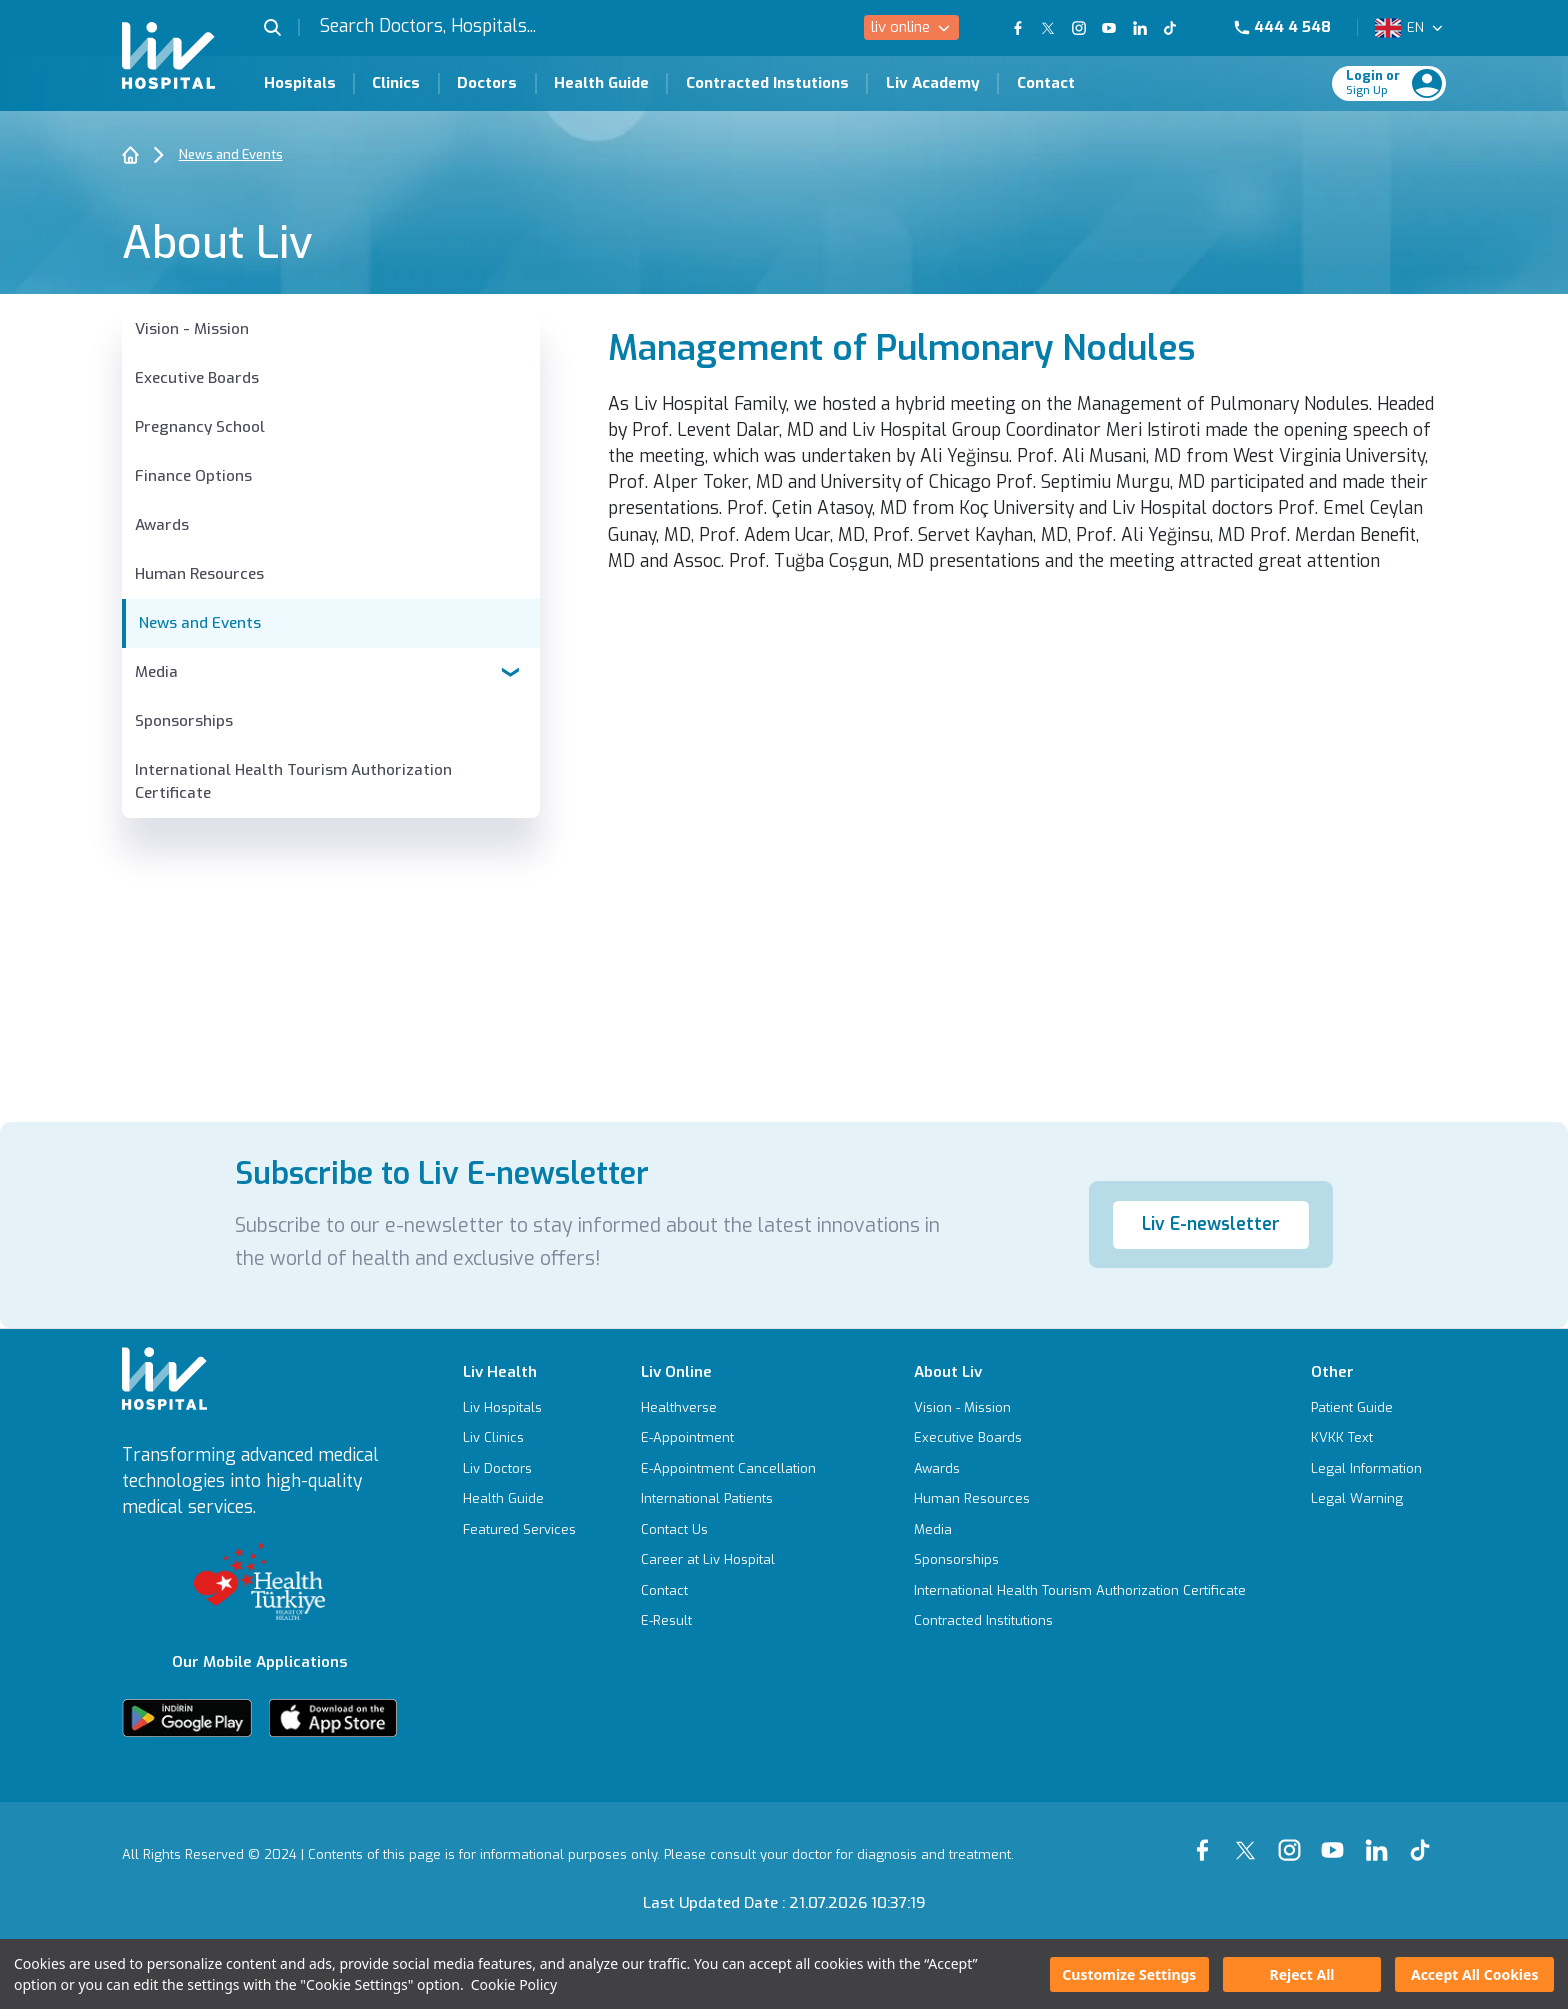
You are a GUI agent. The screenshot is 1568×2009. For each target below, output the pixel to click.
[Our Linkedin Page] (1139, 28)
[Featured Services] (519, 1529)
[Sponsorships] (331, 721)
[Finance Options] (331, 476)
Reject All (1301, 1974)
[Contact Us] (728, 1529)
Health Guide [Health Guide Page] (601, 83)
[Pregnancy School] (331, 427)
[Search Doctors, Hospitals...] (483, 27)
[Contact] (728, 1590)
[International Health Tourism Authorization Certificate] (331, 782)
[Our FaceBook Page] (1018, 28)
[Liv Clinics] (519, 1437)
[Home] (130, 154)
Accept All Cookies (1474, 1974)
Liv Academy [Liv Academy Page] (933, 83)
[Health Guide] (519, 1498)
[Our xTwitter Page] (1250, 1838)
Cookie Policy (514, 1984)
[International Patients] (728, 1498)
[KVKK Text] (1366, 1437)
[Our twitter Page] (1048, 28)
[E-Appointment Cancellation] (728, 1468)
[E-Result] (728, 1620)
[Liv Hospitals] (519, 1407)
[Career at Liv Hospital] (728, 1559)
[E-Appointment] (728, 1437)
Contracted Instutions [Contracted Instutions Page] (767, 83)
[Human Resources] (331, 574)
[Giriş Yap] (1377, 83)
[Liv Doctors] (519, 1468)
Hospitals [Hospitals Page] (300, 83)
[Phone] (1291, 27)
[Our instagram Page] (1294, 1838)
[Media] (1080, 1529)
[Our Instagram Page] (1078, 28)
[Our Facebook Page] (1207, 1838)
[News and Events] (331, 623)
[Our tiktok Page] (1425, 1838)
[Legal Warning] (1366, 1498)
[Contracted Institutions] (1080, 1620)
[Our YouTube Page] (1109, 28)
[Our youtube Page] (1337, 1838)
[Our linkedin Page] (1381, 1838)
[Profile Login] (1426, 83)
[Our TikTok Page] (1181, 28)
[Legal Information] (1366, 1468)
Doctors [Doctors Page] (487, 83)
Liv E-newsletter (1211, 1224)
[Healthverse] (728, 1407)
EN (1415, 27)
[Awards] (331, 525)
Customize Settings (1129, 1974)
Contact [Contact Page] (1046, 83)
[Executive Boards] (331, 378)
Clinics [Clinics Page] (396, 83)
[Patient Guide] (1366, 1407)
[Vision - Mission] (331, 329)
